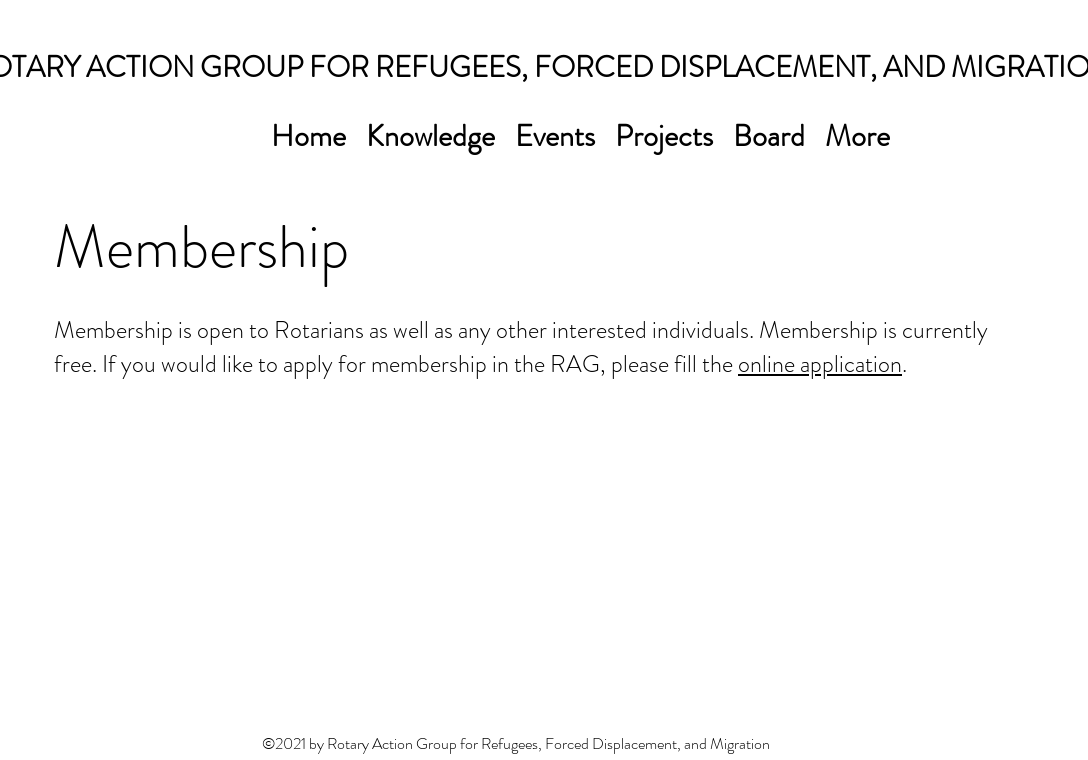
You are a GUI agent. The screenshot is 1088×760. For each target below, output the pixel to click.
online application (820, 364)
